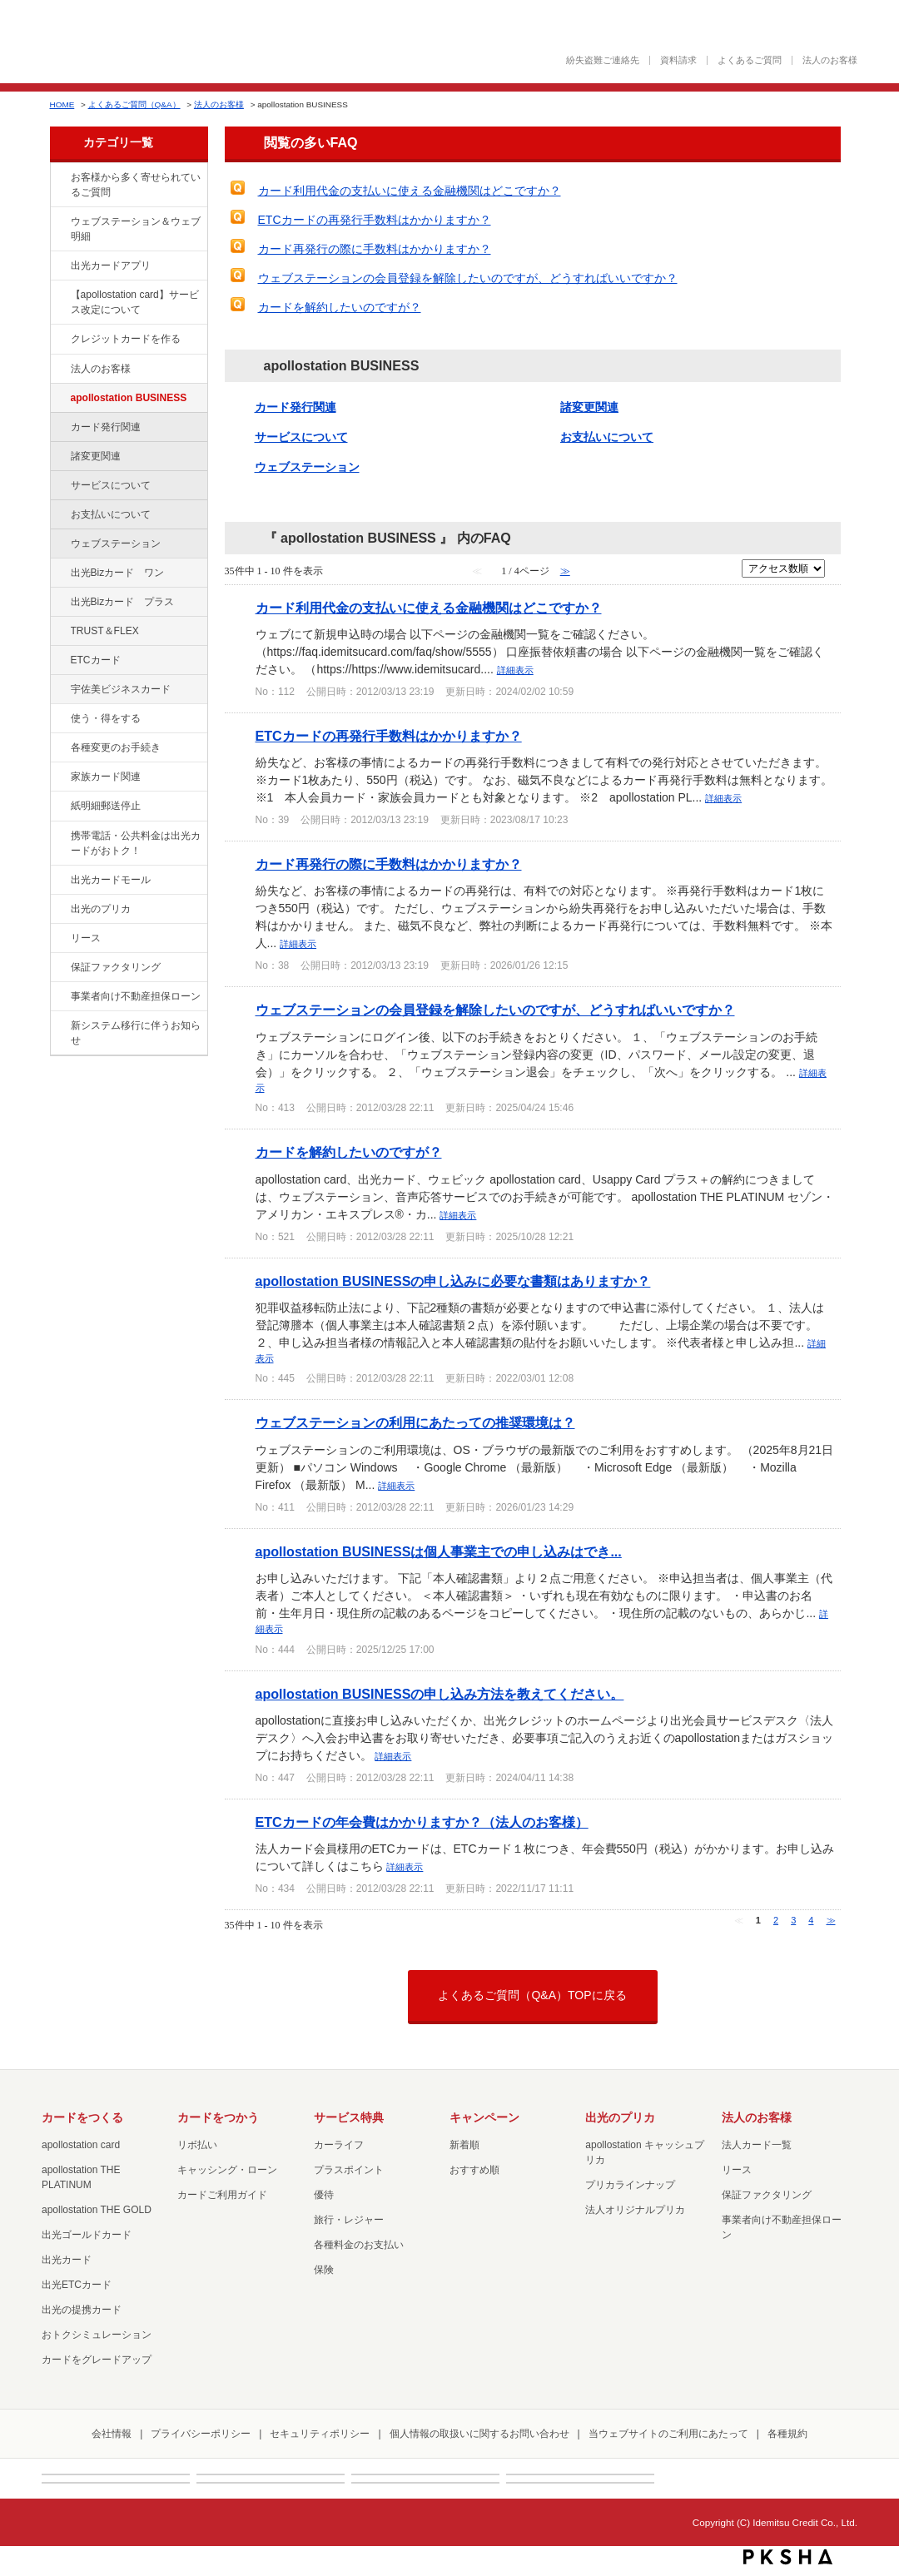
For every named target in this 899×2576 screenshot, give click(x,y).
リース (86, 938)
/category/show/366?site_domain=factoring (59, 690)
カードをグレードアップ (96, 2359)
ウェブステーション (116, 543)
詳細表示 (515, 670)
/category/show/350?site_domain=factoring (59, 1026)
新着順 (464, 2145)
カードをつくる (82, 2117)
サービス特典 (349, 2117)
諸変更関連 (96, 456)
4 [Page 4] (810, 1920)
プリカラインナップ (630, 2185)
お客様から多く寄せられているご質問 (136, 184)
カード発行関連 (106, 427)
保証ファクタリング (116, 967)
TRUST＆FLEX (105, 631)
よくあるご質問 (750, 60)
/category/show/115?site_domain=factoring (59, 602)
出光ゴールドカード (87, 2235)
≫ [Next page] (831, 1920)
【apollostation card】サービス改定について (135, 302)
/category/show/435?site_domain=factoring (59, 266)
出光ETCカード (77, 2285)
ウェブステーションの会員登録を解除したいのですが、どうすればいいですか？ (468, 278)
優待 (324, 2195)
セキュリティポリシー (320, 2434)
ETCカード (96, 660)
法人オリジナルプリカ (635, 2210)
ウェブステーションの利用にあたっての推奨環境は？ (415, 1422)
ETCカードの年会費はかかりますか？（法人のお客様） (422, 1821)
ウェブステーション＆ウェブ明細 (136, 229)
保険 (324, 2270)
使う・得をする (106, 718)
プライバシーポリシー (201, 2434)
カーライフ (339, 2145)
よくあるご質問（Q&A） (134, 104)
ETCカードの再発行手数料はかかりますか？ (374, 219)
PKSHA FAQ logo (787, 2557)
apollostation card (81, 2145)
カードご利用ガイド (222, 2195)
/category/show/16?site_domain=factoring (59, 909)
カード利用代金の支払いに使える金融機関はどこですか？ (409, 190)
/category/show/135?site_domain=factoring (59, 222)
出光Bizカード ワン (118, 572)
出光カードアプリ (111, 265)
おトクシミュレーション (96, 2334)
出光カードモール (111, 880)
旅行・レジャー (349, 2220)
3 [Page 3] (793, 1920)
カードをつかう (218, 2117)
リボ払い (197, 2145)
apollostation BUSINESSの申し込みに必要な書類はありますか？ (453, 1280)
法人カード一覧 (757, 2145)
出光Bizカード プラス (123, 602)
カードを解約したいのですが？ (339, 307)
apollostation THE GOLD (96, 2210)
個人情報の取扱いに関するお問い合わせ (479, 2434)
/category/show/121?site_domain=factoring (59, 631)
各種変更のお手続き (116, 747)
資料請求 (678, 60)
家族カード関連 (106, 776)
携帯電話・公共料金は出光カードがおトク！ (136, 843)
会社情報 (112, 2434)
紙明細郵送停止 (106, 806)
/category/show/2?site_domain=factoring (59, 339)
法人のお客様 (829, 60)
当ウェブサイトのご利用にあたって (668, 2434)
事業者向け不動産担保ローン (136, 996)
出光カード (67, 2260)
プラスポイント (349, 2170)
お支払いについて (111, 514)
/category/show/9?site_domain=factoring (59, 719)
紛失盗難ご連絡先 (602, 60)
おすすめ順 (474, 2170)
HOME (62, 104)
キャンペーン (484, 2117)
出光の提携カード (82, 2309)
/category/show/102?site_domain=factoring (59, 398)
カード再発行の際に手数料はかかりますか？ (374, 249)
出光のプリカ (101, 909)
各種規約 (787, 2434)
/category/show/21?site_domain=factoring (59, 369)
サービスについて (111, 485)
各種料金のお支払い (359, 2245)
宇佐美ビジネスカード (121, 689)
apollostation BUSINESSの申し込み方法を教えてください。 (440, 1693)
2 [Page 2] (775, 1920)
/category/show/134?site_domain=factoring (59, 178)
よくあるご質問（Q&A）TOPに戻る (532, 1995)
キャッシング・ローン (227, 2170)
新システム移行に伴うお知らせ (136, 1033)
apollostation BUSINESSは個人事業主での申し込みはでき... (439, 1551)
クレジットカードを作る (126, 339)
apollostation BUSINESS (129, 398)
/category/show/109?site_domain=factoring (59, 573)
